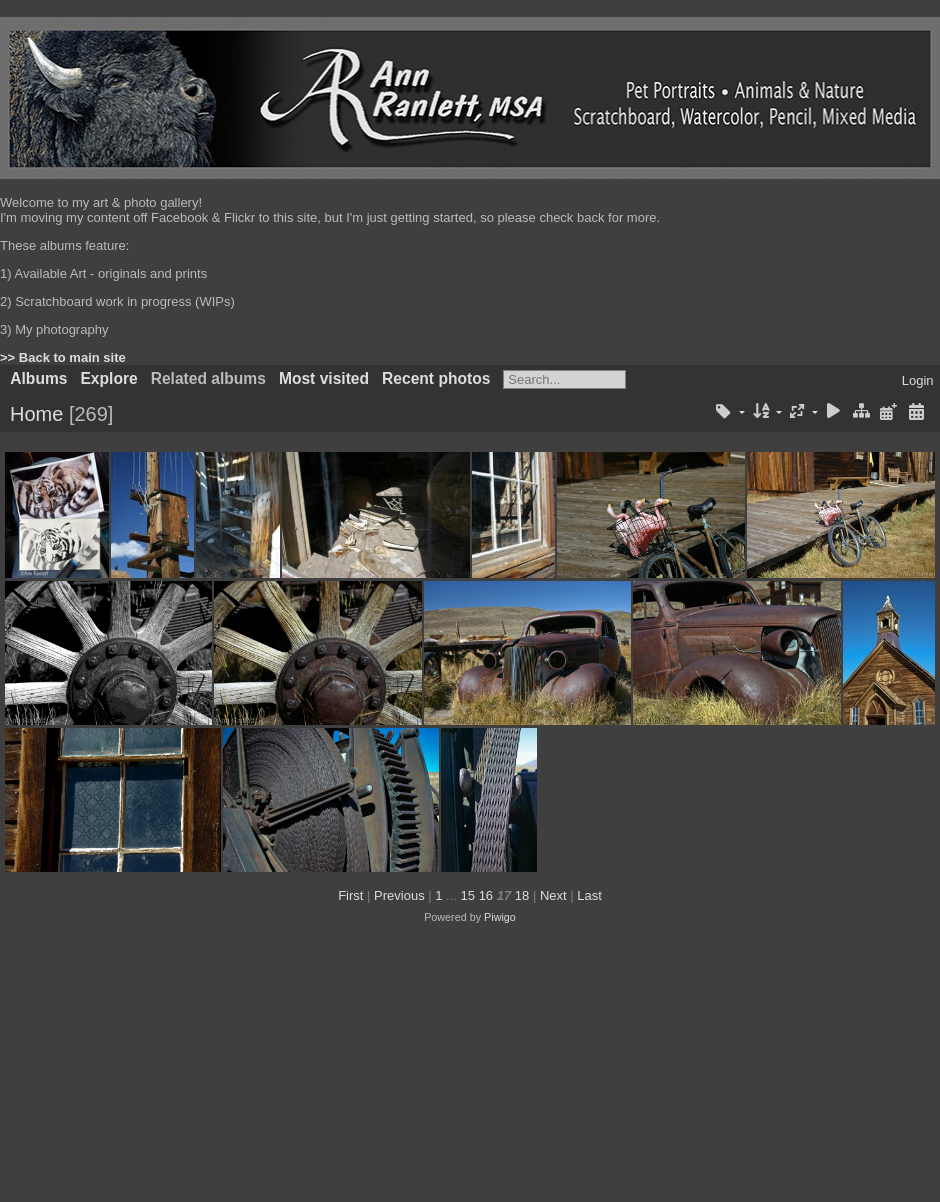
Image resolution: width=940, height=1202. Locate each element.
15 (468, 895)
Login (918, 380)
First (350, 895)
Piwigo (500, 917)
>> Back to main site (63, 357)
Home (36, 414)
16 (486, 895)
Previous (399, 895)
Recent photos (436, 378)
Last (589, 895)
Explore (108, 378)
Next (553, 895)
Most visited (324, 378)
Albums (38, 378)
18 (522, 895)
